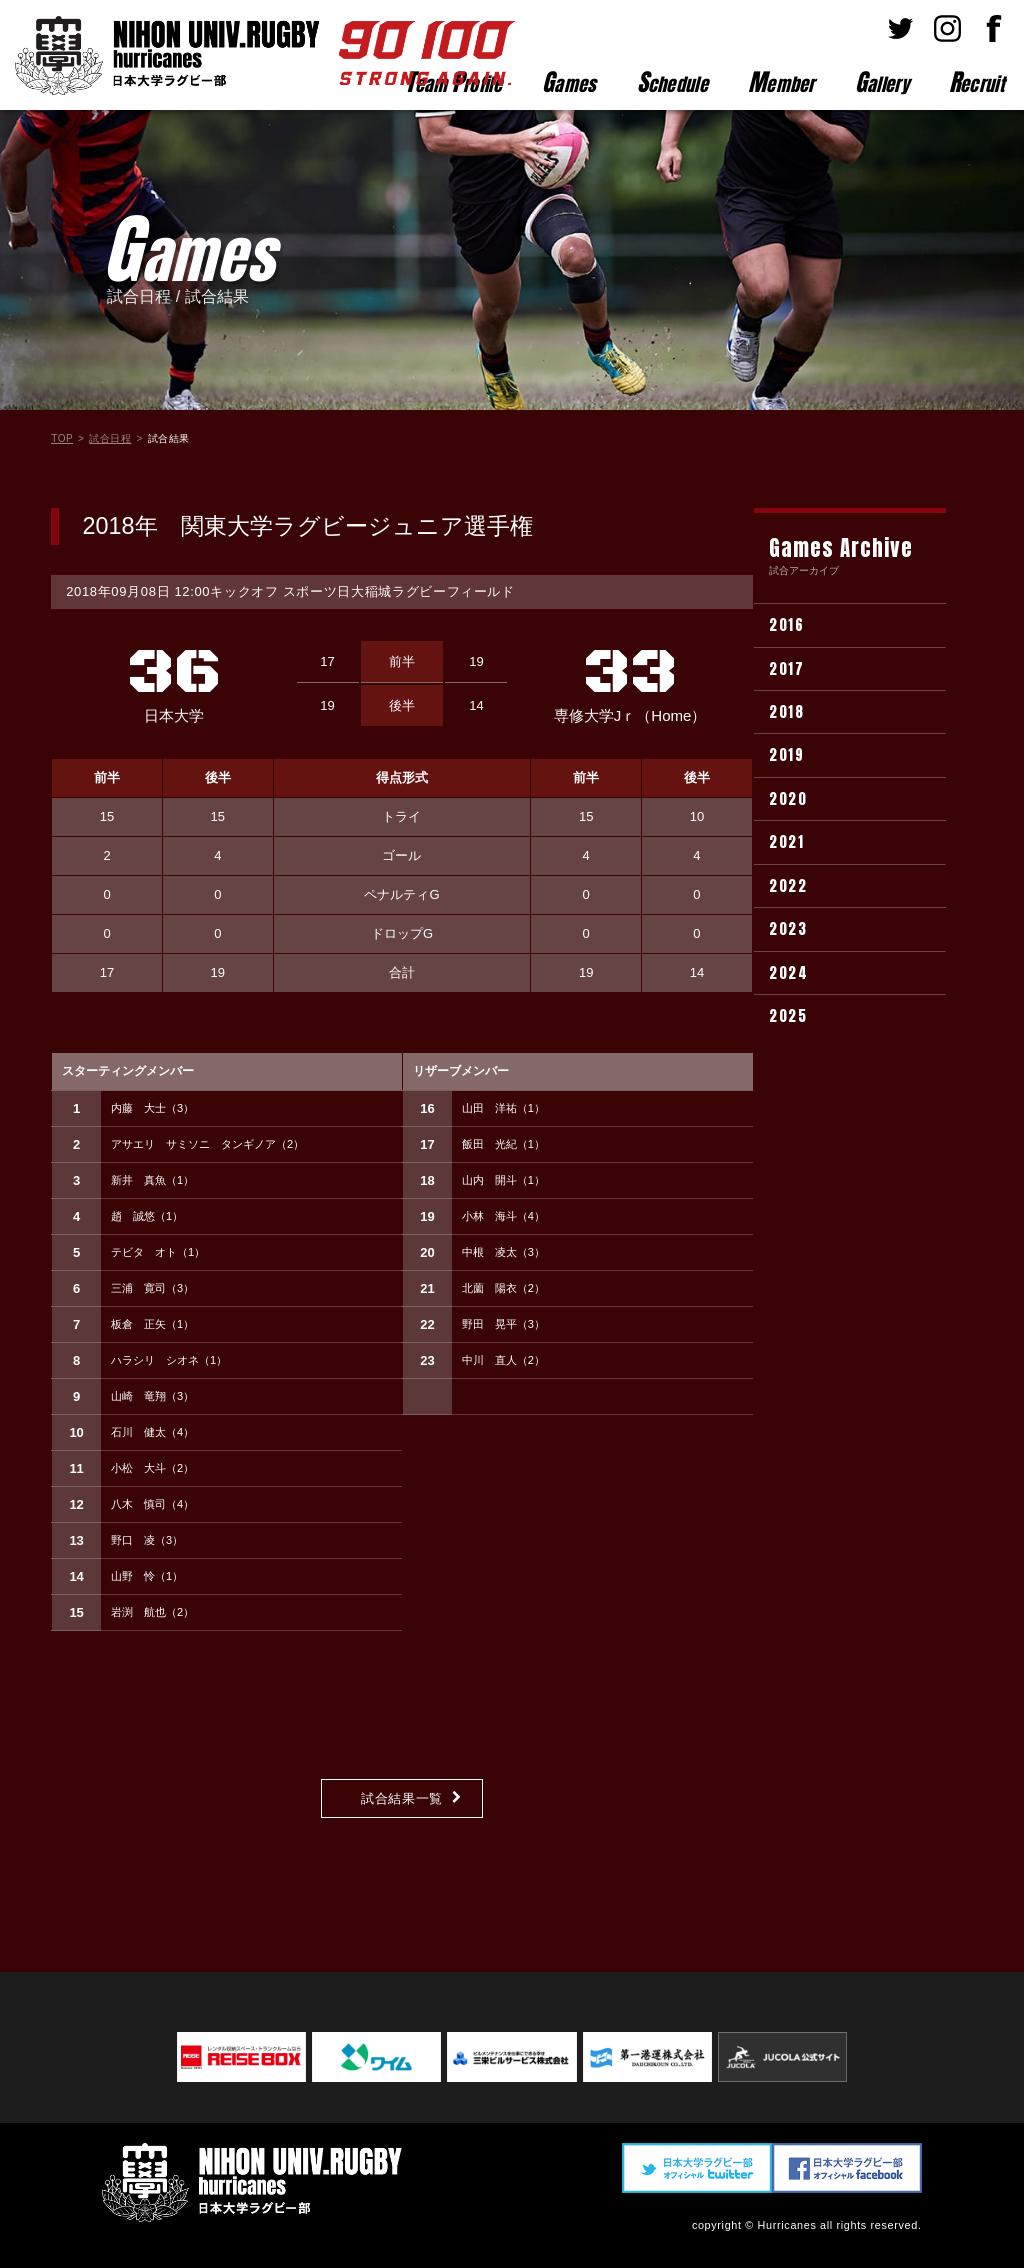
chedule (672, 82)
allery (882, 82)
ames (569, 82)
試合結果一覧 (402, 1798)
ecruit (976, 82)
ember (781, 82)
